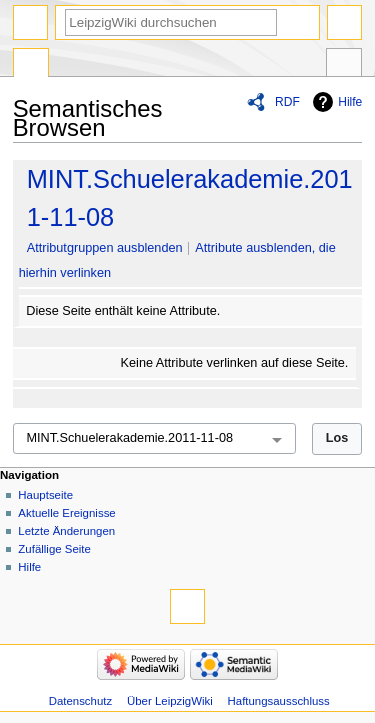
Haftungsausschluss (279, 701)
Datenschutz (81, 701)
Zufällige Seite (54, 549)
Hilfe (350, 102)
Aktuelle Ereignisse (66, 513)
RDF (287, 102)
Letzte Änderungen (66, 531)
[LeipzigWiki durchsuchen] (171, 22)
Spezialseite (31, 65)
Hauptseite (45, 495)
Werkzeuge (344, 65)
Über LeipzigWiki (170, 701)
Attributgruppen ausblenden (105, 248)
